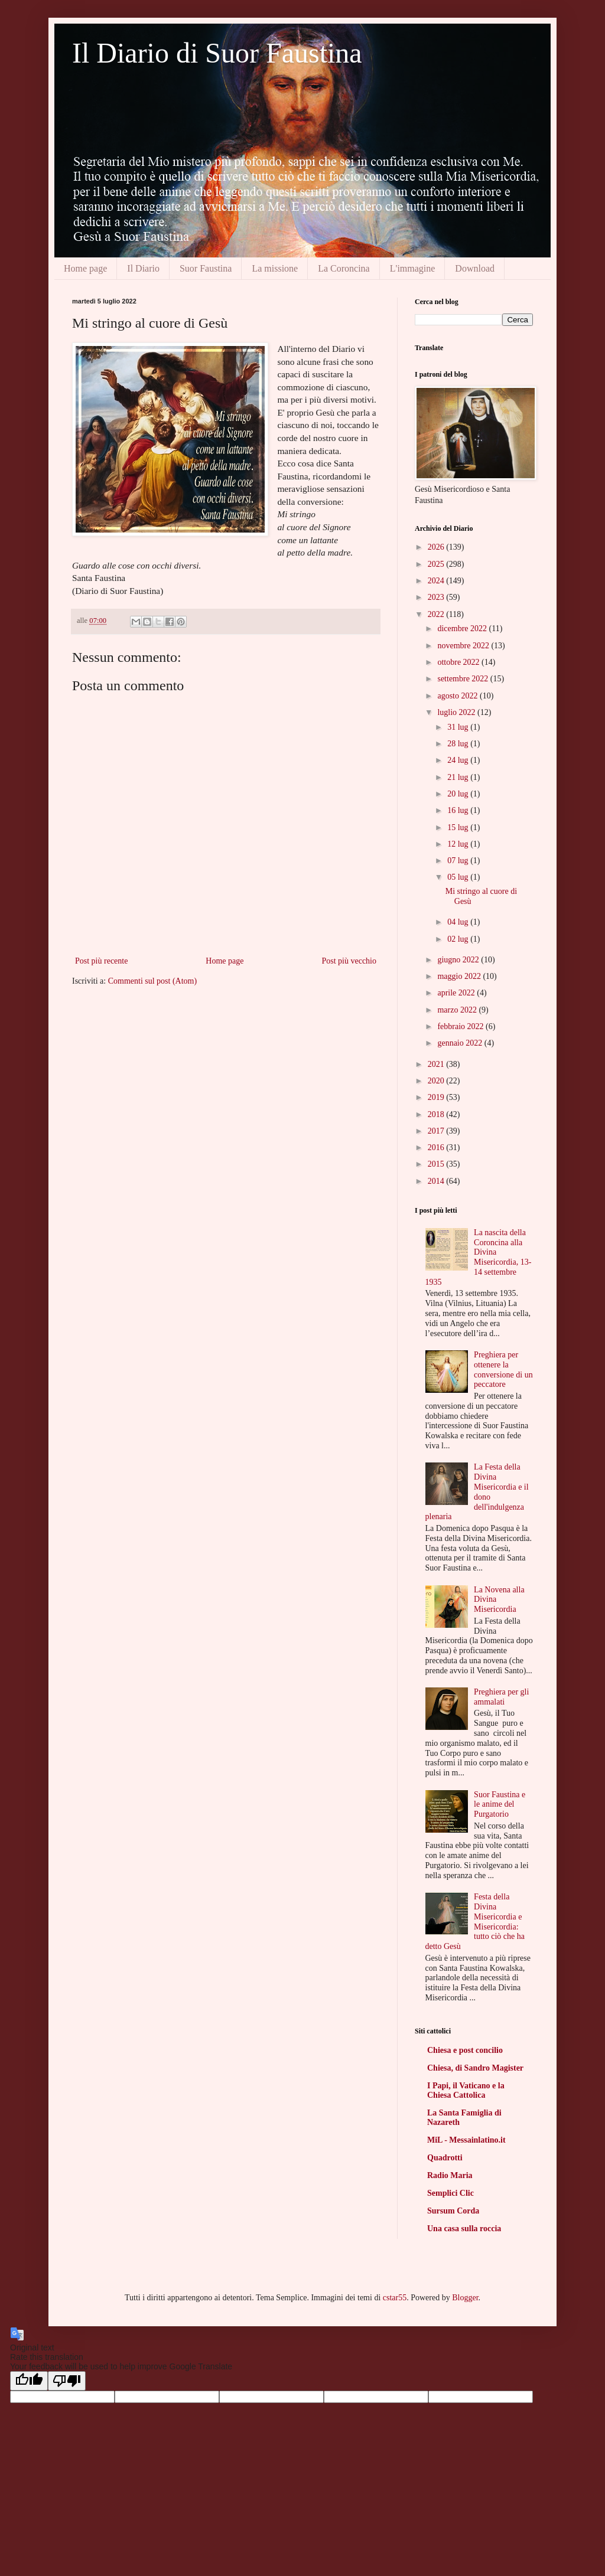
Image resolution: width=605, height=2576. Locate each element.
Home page (85, 268)
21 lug (458, 777)
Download (475, 268)
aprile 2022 (457, 992)
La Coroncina (344, 268)
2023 (437, 597)
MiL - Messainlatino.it (466, 2140)
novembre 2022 (464, 645)
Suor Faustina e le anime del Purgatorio (499, 1804)
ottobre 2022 (459, 662)
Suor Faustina (206, 268)
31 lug (458, 727)
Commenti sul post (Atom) (152, 981)
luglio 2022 (457, 712)
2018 (437, 1114)
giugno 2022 (459, 959)
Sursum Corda (453, 2210)
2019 (437, 1097)
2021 (437, 1064)
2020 (437, 1080)
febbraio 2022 (461, 1026)
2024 (437, 580)
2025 (437, 564)
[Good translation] (29, 2381)
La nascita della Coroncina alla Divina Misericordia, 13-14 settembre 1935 (478, 1257)
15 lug (458, 827)
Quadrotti (445, 2157)
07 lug (458, 860)
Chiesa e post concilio (465, 2050)
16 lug (458, 810)
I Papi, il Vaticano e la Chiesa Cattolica (466, 2090)
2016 (437, 1147)
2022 (437, 614)
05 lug (458, 877)
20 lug (458, 793)
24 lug (458, 760)
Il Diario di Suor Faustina (217, 52)
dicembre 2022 (463, 628)
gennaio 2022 (460, 1043)
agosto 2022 (458, 695)
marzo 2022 (458, 1009)
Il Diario (143, 268)
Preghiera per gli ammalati (501, 1696)
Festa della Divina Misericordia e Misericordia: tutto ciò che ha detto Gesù (475, 1921)
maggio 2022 (460, 976)
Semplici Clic (450, 2193)
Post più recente (101, 960)
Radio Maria (450, 2175)
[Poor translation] (67, 2381)
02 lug (458, 939)
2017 (437, 1131)
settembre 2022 (463, 678)
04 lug (458, 922)
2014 (437, 1181)
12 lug (458, 844)
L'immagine (412, 268)
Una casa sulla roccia (464, 2228)
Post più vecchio (348, 960)
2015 (437, 1164)
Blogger (465, 2297)
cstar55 (394, 2297)
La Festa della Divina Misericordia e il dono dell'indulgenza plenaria (477, 1491)
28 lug (458, 743)
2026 (437, 547)
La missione (275, 268)
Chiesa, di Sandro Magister (475, 2068)
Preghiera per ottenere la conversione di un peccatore (503, 1369)
